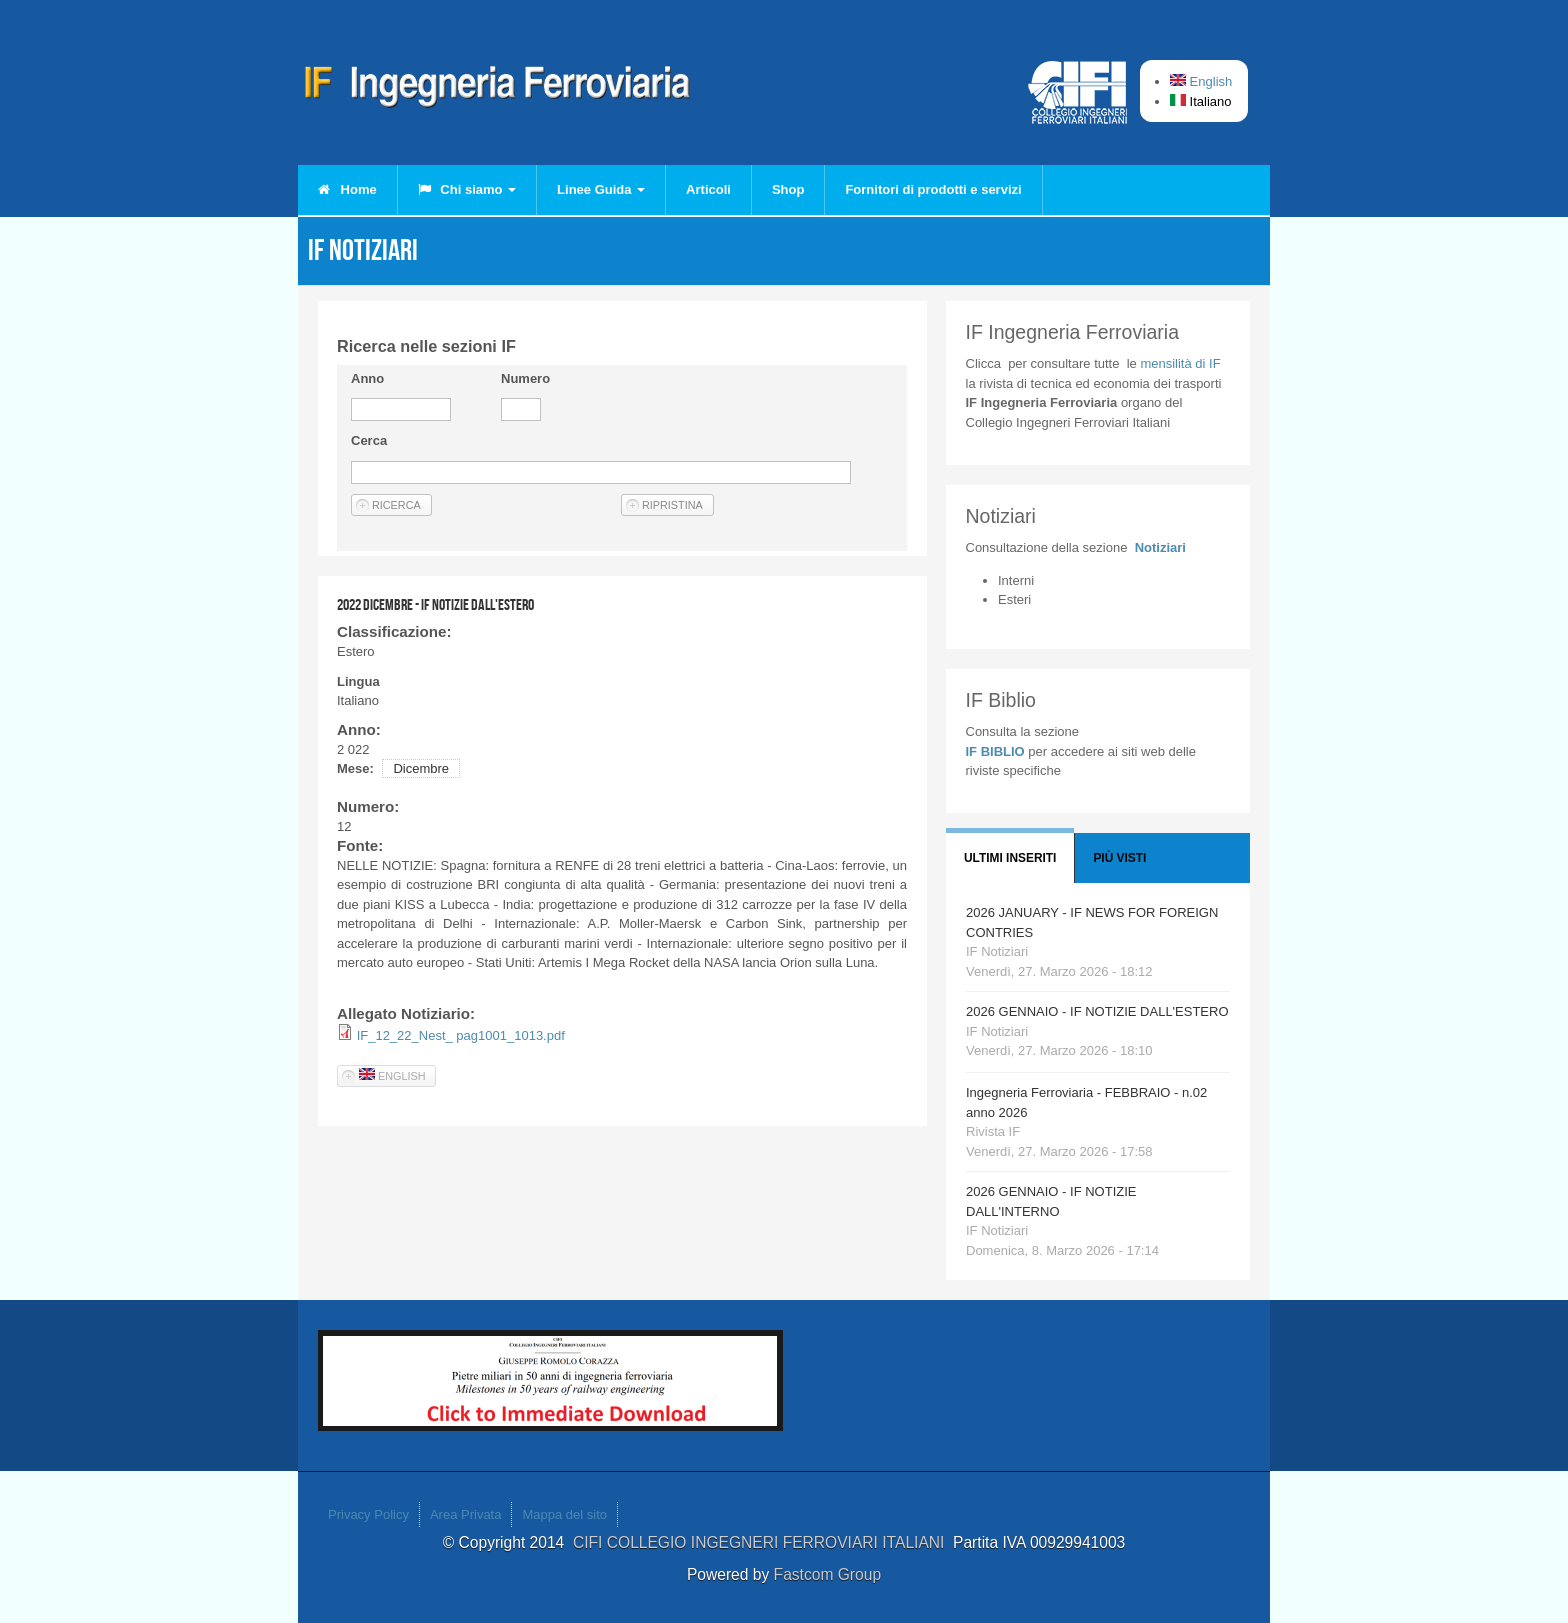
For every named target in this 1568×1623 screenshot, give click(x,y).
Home (347, 189)
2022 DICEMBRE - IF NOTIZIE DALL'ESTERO (435, 604)
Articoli (708, 189)
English (1201, 81)
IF (1180, 363)
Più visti (1119, 858)
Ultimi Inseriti (1010, 858)
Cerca (369, 440)
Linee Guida (601, 189)
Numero (525, 378)
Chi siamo (467, 189)
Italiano (1201, 101)
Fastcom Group (827, 1574)
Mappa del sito (564, 1514)
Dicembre (421, 768)
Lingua (358, 681)
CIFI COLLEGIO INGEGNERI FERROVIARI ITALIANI (763, 1542)
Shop (788, 189)
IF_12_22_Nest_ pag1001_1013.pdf (461, 1035)
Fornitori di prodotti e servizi (933, 189)
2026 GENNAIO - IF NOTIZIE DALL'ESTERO (1097, 1011)
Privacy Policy (368, 1514)
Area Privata (466, 1514)
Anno (367, 378)
